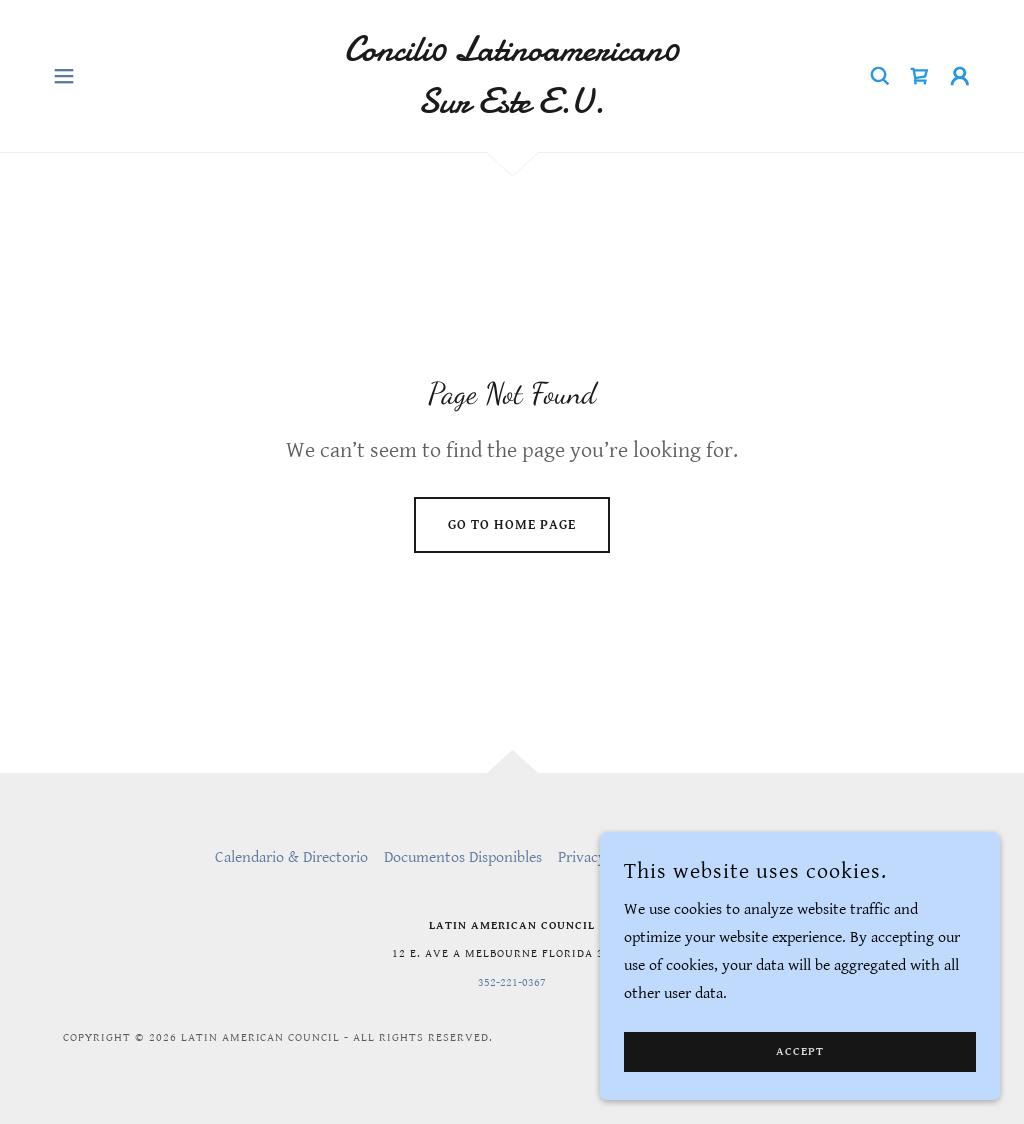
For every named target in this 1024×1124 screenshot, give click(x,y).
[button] (64, 76)
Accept (800, 1052)
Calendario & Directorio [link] (291, 857)
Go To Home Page (512, 525)
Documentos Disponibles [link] (463, 857)
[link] (512, 108)
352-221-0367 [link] (512, 982)
